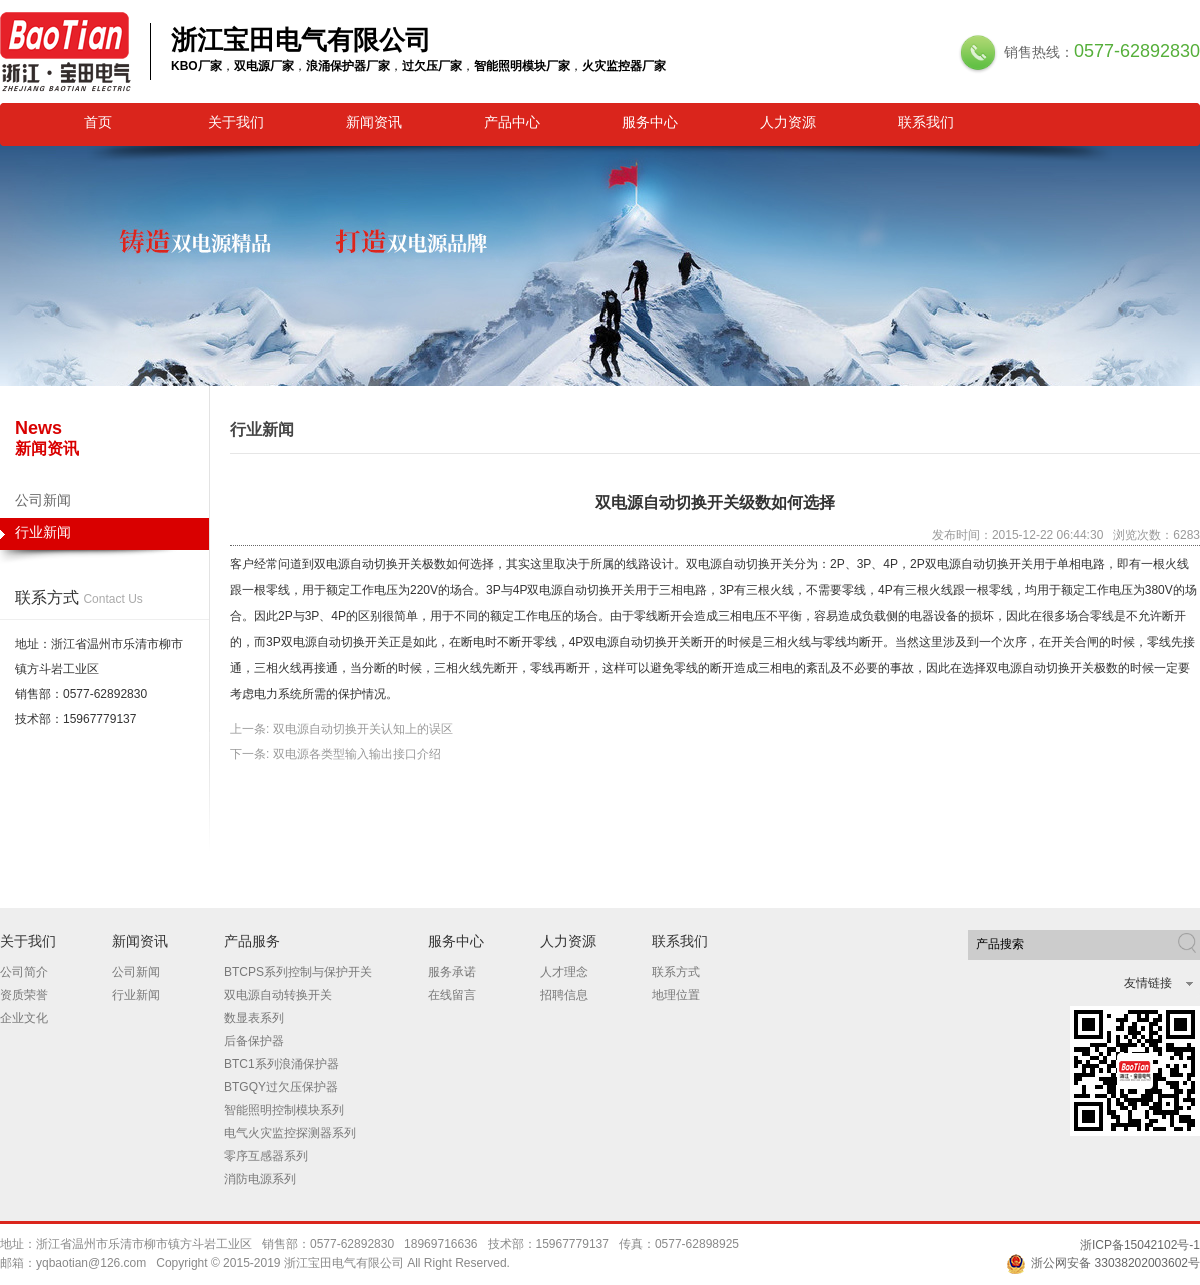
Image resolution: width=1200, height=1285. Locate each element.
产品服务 (252, 941)
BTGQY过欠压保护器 (281, 1087)
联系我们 (926, 122)
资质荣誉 (24, 995)
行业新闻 (104, 537)
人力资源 (788, 122)
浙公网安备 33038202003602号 (1103, 1263)
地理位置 (676, 995)
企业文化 (24, 1018)
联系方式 (676, 972)
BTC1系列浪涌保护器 (281, 1064)
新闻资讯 (374, 122)
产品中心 (512, 122)
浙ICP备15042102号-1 (1140, 1245)
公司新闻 (43, 500)
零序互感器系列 (266, 1156)
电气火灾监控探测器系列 (290, 1133)
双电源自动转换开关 (278, 995)
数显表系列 (254, 1018)
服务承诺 (452, 972)
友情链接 (1148, 983)
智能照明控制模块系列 (284, 1110)
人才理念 (564, 972)
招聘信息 (564, 995)
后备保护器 (254, 1041)
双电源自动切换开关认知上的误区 (363, 729)
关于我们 (236, 122)
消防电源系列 (260, 1179)
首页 (98, 122)
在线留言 (452, 995)
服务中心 (650, 122)
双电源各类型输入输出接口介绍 (357, 754)
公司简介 (24, 972)
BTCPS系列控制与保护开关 (298, 972)
